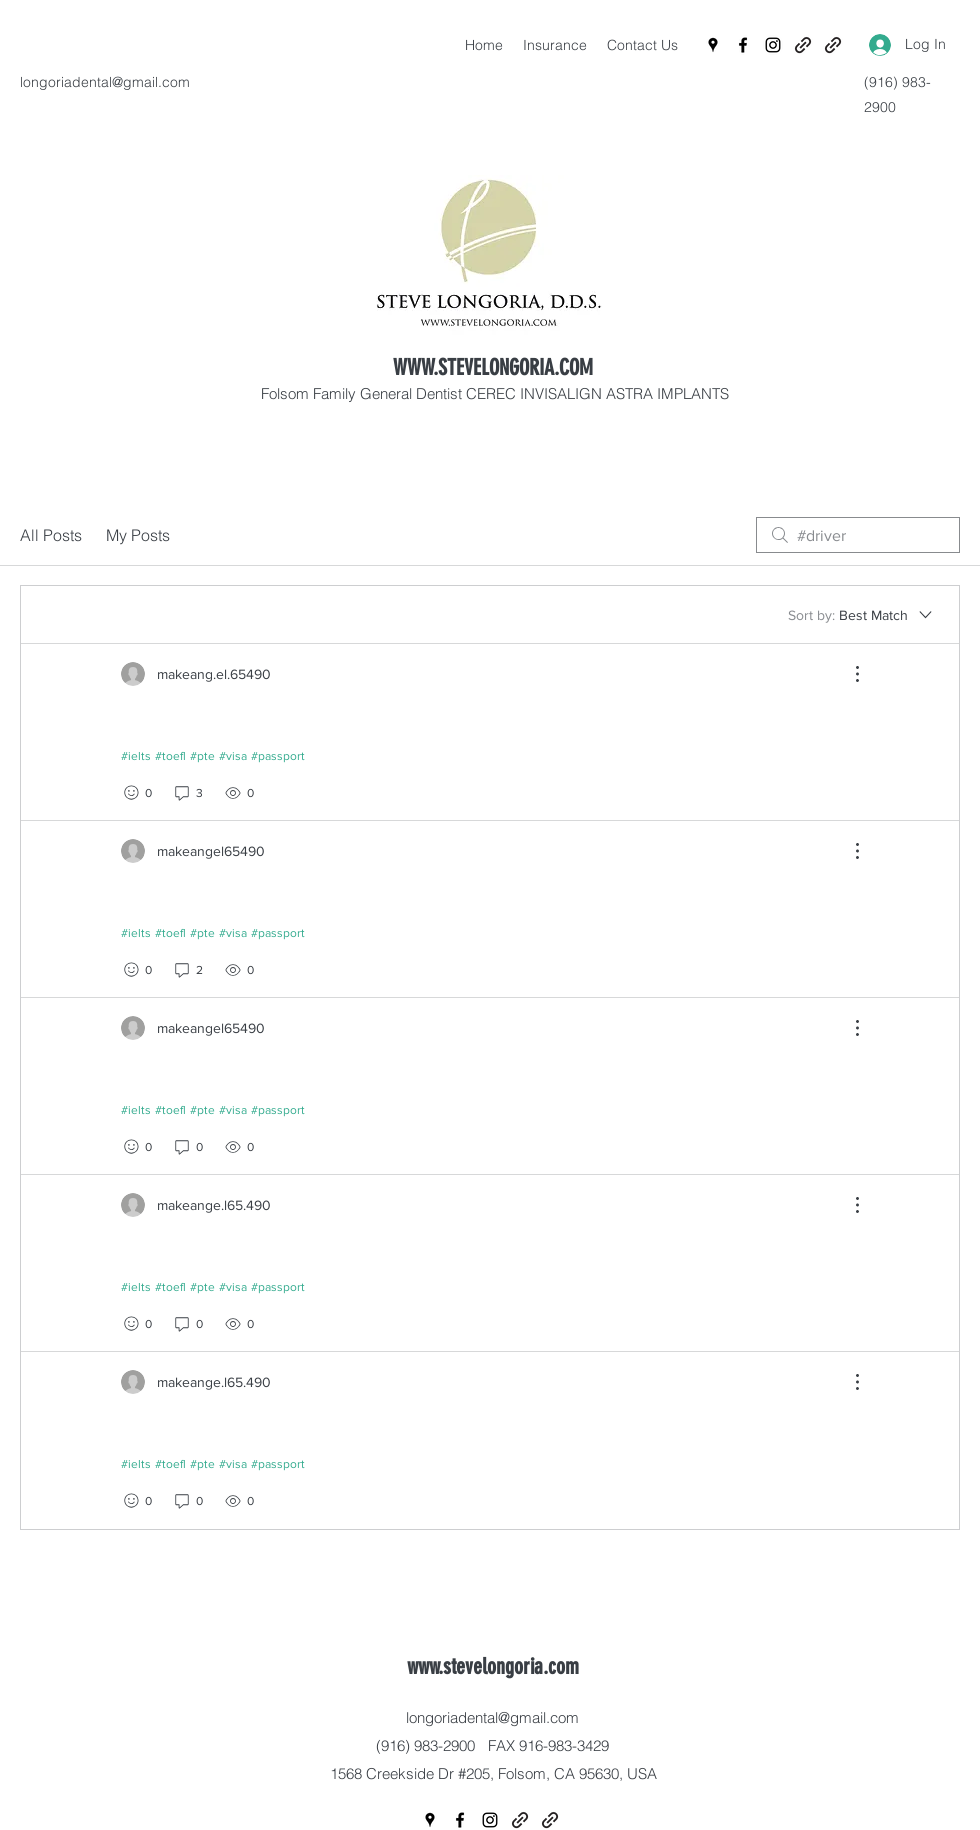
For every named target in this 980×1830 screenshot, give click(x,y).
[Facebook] (743, 45)
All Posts (51, 535)
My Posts (138, 535)
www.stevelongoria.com (493, 1666)
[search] (858, 535)
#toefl (170, 756)
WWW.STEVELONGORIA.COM (493, 367)
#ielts (136, 756)
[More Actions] (847, 674)
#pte (202, 756)
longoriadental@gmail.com (105, 82)
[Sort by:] (861, 615)
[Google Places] (713, 45)
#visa (233, 756)
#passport (278, 756)
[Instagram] (773, 45)
